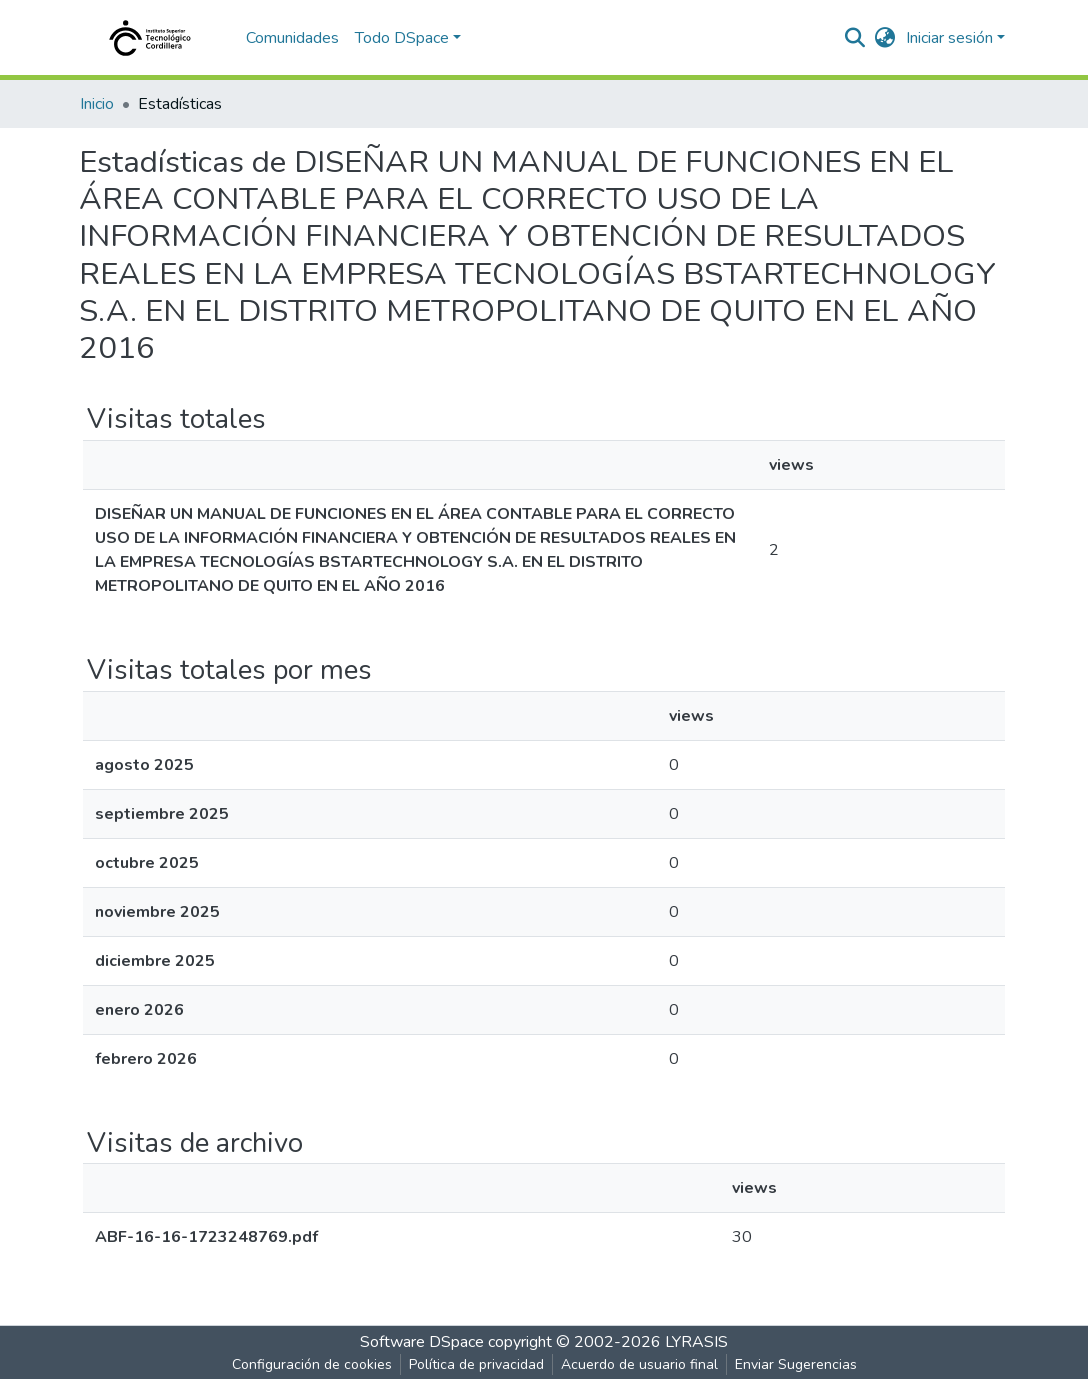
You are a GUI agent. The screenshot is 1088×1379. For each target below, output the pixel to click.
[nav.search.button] (855, 38)
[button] (885, 38)
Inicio (97, 104)
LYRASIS (696, 1342)
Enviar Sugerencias (796, 1364)
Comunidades (292, 38)
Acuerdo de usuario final (639, 1364)
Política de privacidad (476, 1364)
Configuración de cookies (312, 1364)
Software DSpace (422, 1342)
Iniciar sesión (949, 38)
